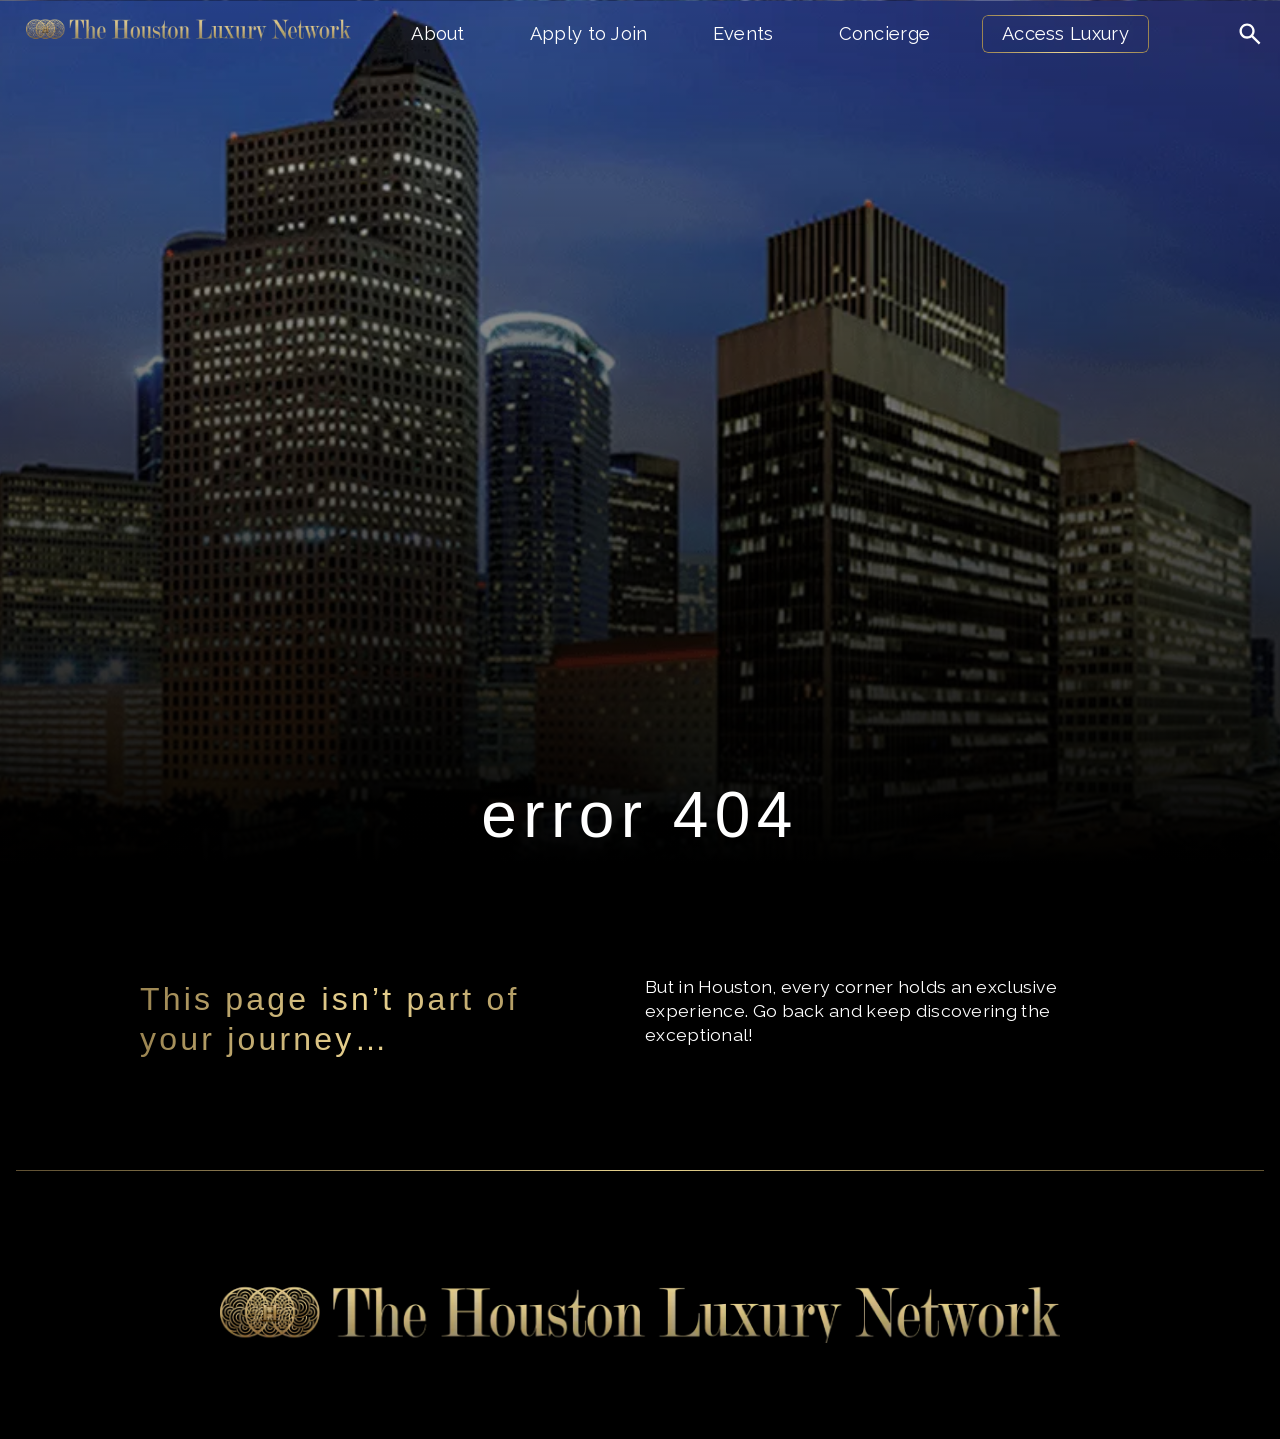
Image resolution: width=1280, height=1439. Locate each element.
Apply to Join (589, 33)
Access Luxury (1065, 33)
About (438, 33)
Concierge (885, 33)
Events (743, 33)
